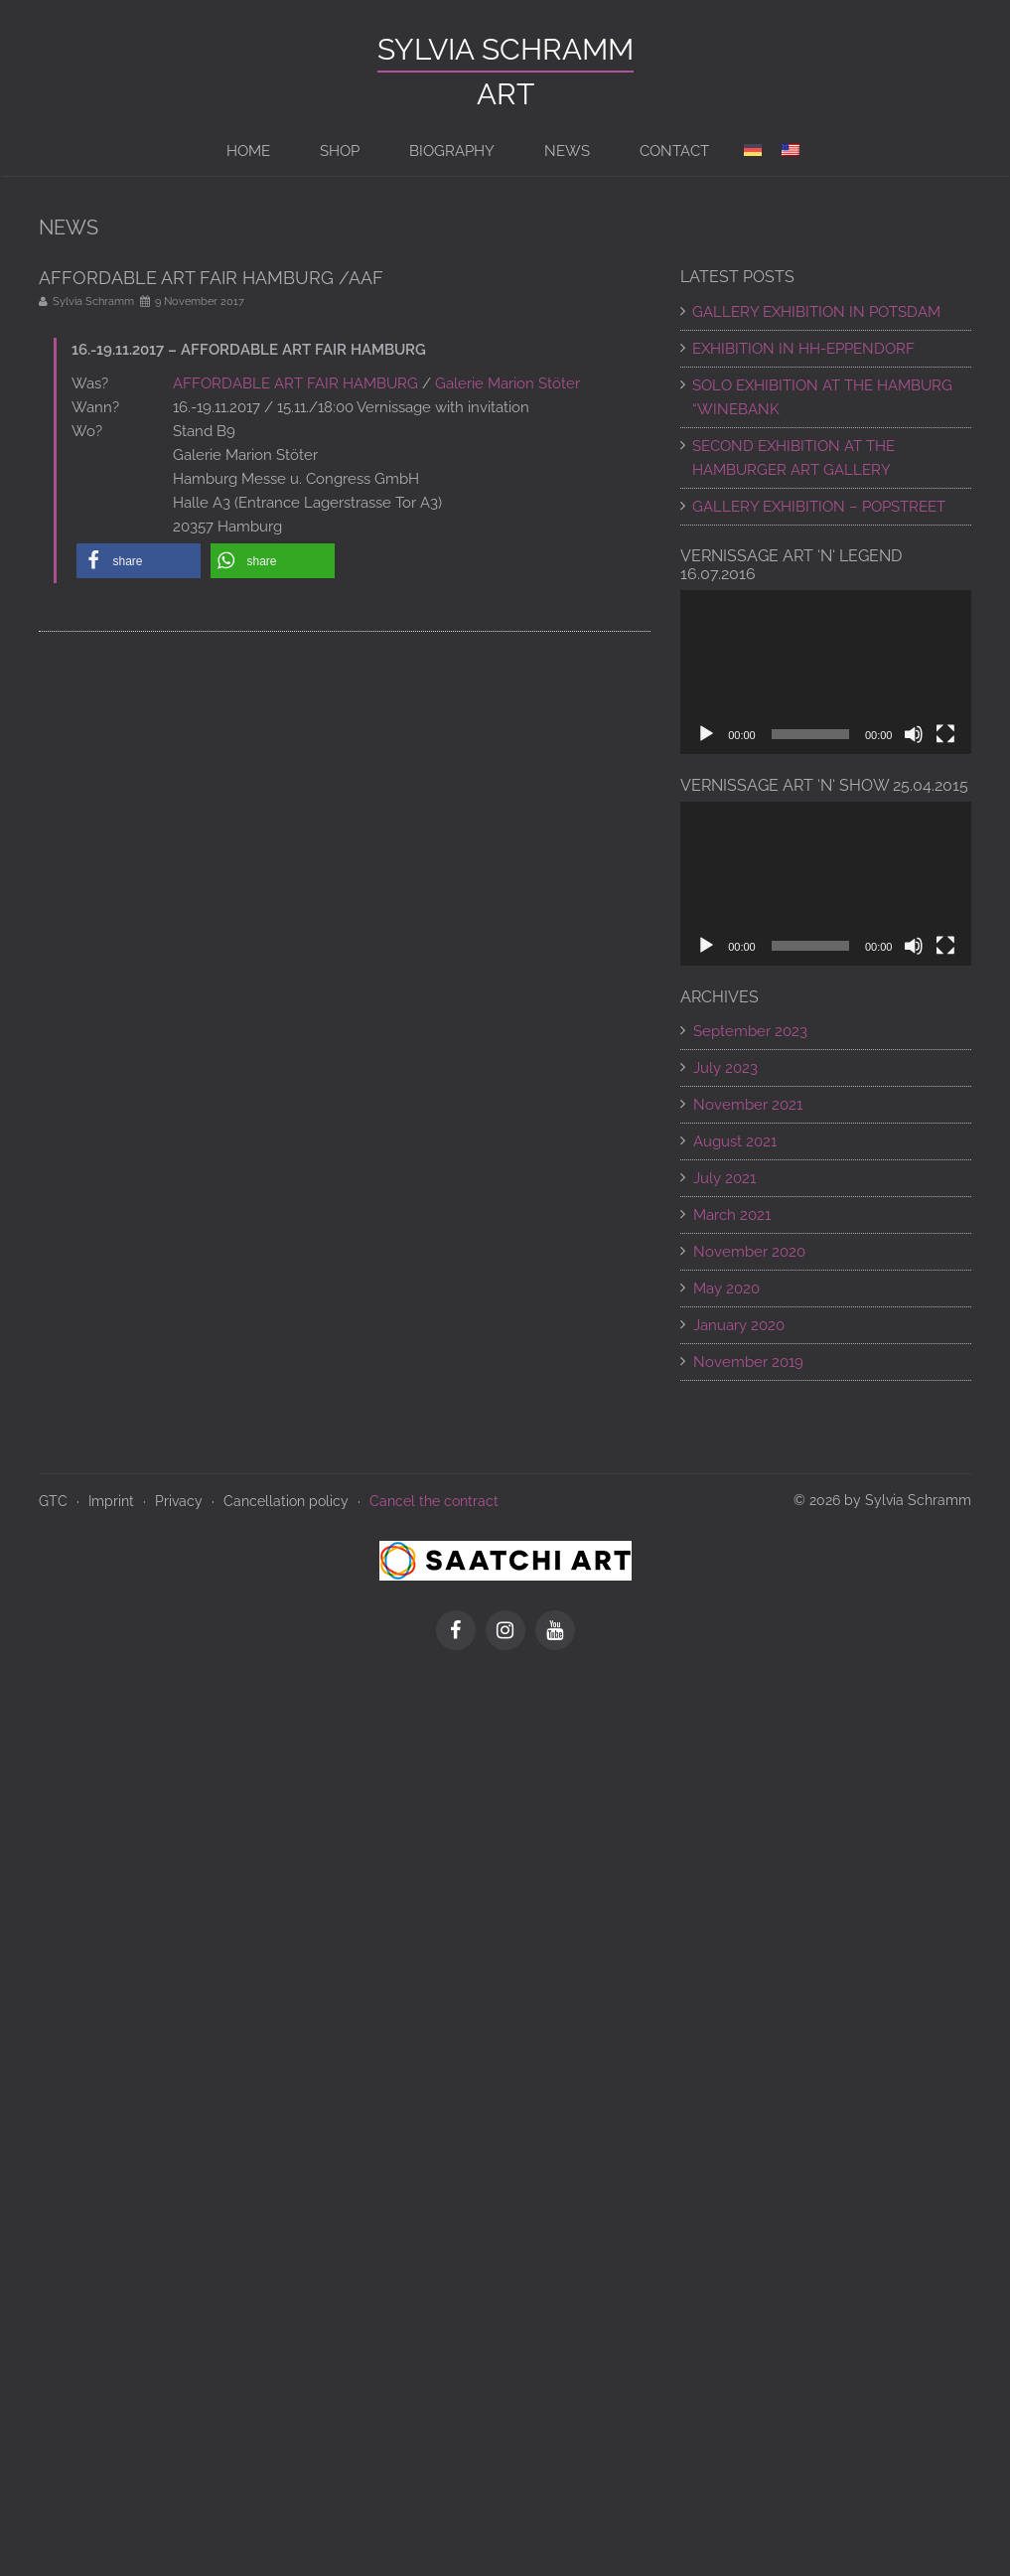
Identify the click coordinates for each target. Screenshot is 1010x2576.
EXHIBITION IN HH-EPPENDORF (803, 349)
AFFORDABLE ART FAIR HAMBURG (295, 383)
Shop (340, 151)
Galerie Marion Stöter (507, 383)
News (567, 151)
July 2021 (724, 1178)
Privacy (179, 1501)
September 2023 (750, 1031)
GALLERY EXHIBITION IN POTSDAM (816, 312)
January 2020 (739, 1325)
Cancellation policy (286, 1501)
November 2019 (748, 1362)
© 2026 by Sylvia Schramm (882, 1500)
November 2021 (747, 1105)
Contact (674, 151)
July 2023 (725, 1068)
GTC (53, 1501)
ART (505, 93)
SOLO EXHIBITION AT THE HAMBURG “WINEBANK (822, 397)
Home (248, 151)
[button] (138, 560)
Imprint (111, 1501)
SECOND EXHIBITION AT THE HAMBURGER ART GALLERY (793, 458)
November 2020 (749, 1252)
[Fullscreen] (945, 734)
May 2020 (726, 1288)
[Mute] (914, 734)
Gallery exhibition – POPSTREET (818, 507)
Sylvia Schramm (505, 49)
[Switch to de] (753, 151)
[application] (825, 672)
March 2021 (732, 1215)
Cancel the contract (434, 1501)
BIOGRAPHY (452, 151)
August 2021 (735, 1141)
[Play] (706, 734)
